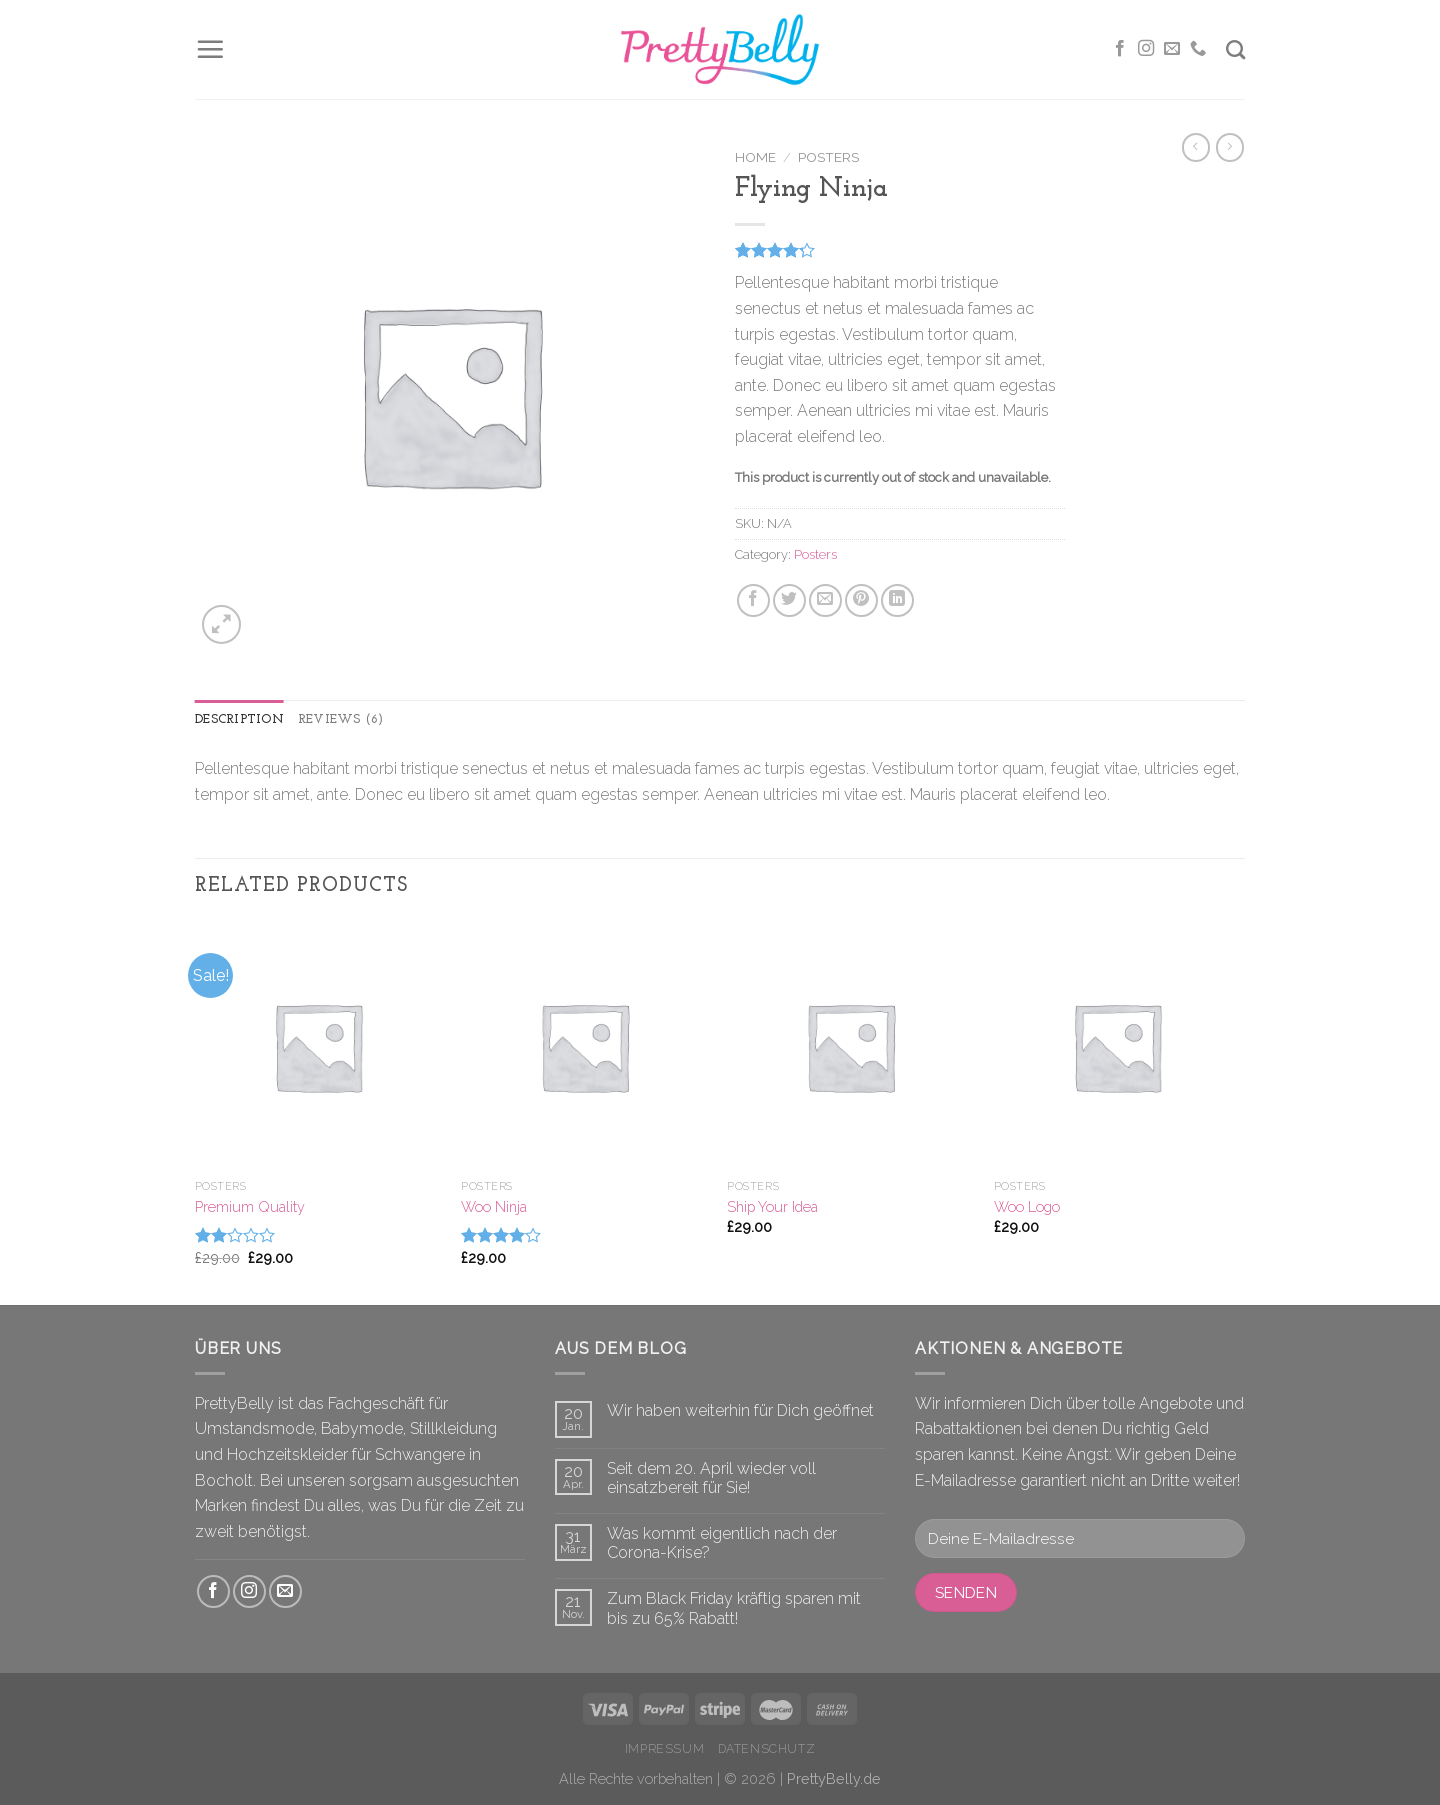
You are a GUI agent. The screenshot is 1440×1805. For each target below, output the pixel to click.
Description (239, 719)
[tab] (239, 720)
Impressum (665, 1748)
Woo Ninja (494, 1206)
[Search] (1235, 49)
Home (755, 157)
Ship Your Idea (772, 1206)
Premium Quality (250, 1206)
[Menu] (210, 49)
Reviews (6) (341, 719)
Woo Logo (1027, 1206)
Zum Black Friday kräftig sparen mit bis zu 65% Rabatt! (734, 1608)
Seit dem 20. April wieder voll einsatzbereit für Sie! (711, 1478)
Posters (828, 157)
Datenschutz (767, 1748)
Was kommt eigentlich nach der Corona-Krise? (722, 1543)
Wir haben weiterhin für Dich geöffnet (740, 1410)
